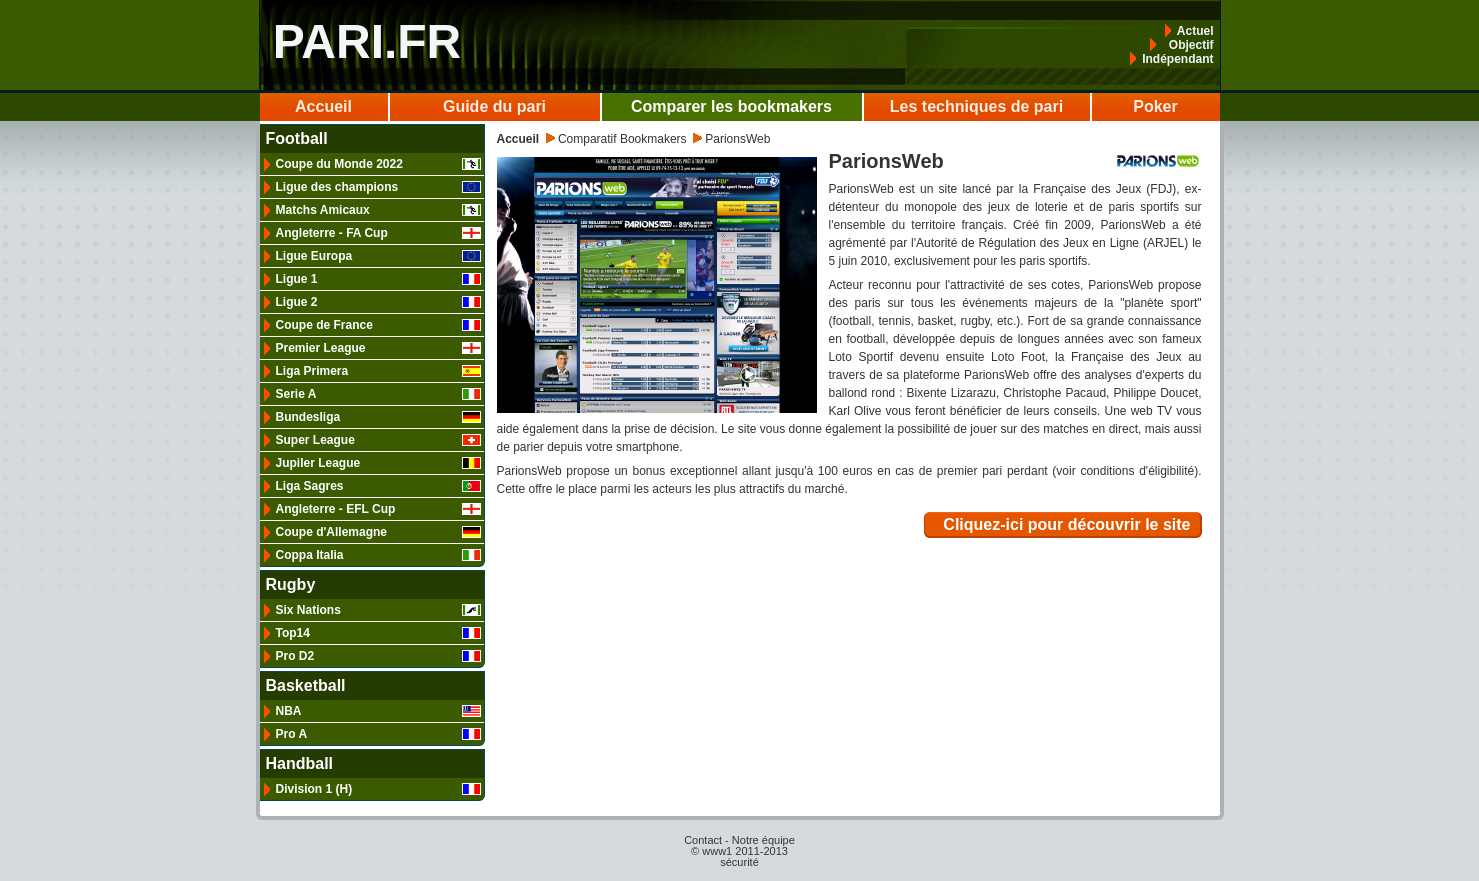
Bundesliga (378, 417)
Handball (300, 764)
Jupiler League (378, 463)
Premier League (378, 348)
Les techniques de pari (976, 106)
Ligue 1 (378, 279)
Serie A (378, 394)
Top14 (378, 633)
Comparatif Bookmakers (622, 139)
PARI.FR (367, 41)
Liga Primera (378, 371)
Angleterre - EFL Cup (378, 509)
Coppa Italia (378, 555)
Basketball (306, 686)
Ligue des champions (378, 187)
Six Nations (378, 610)
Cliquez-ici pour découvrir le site (1066, 524)
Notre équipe (763, 840)
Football (297, 139)
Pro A (378, 734)
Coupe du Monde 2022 (378, 164)
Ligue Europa (378, 256)
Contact (703, 840)
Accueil (323, 106)
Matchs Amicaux (378, 210)
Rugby (291, 585)
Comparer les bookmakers (731, 106)
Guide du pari (494, 106)
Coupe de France (378, 325)
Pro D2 (378, 656)
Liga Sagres (378, 486)
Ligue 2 (378, 302)
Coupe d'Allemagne (378, 532)
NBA (378, 711)
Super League (378, 440)
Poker (1155, 106)
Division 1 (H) (378, 789)
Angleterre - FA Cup (378, 233)
